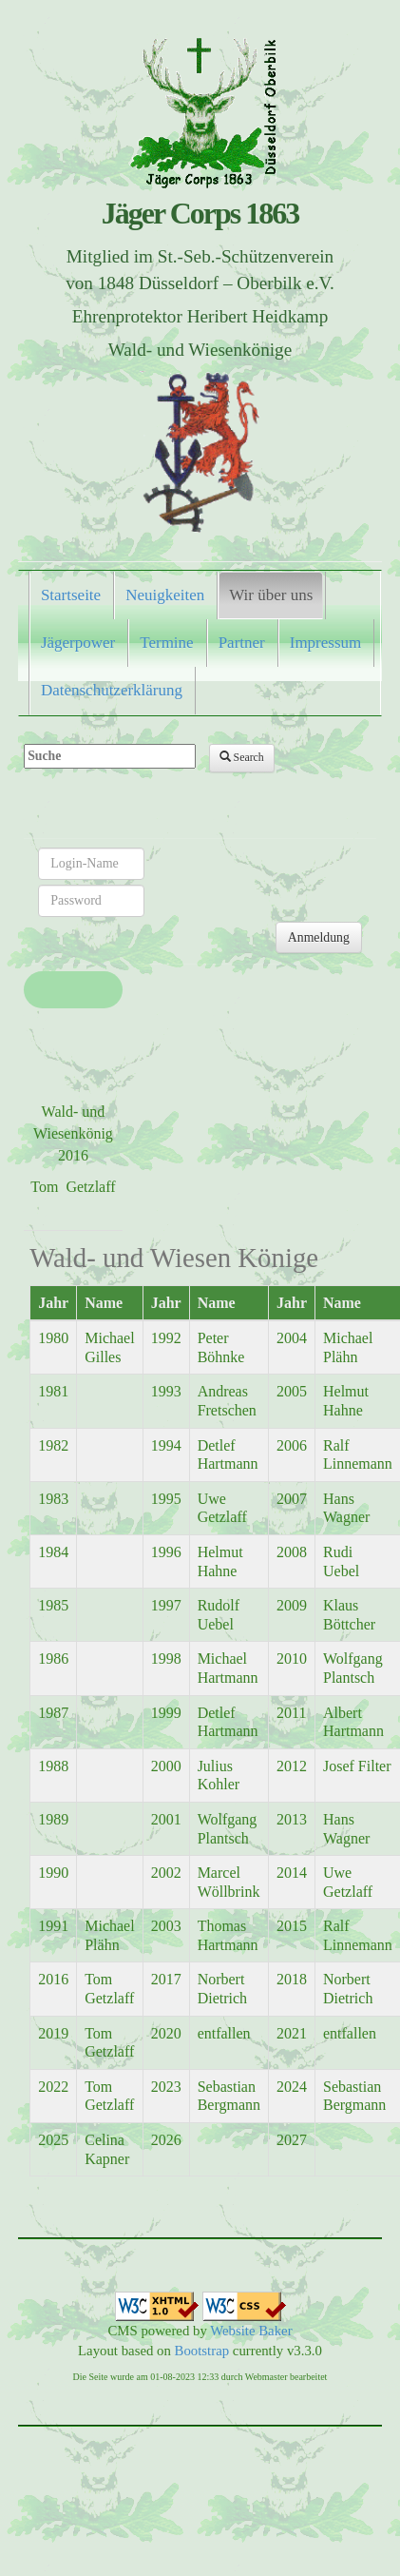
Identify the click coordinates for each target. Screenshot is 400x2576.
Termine (166, 643)
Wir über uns (271, 595)
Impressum (326, 643)
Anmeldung (319, 937)
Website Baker (251, 2330)
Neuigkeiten (164, 595)
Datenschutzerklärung (111, 690)
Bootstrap (202, 2350)
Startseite (71, 595)
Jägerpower (78, 643)
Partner (242, 643)
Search (241, 757)
